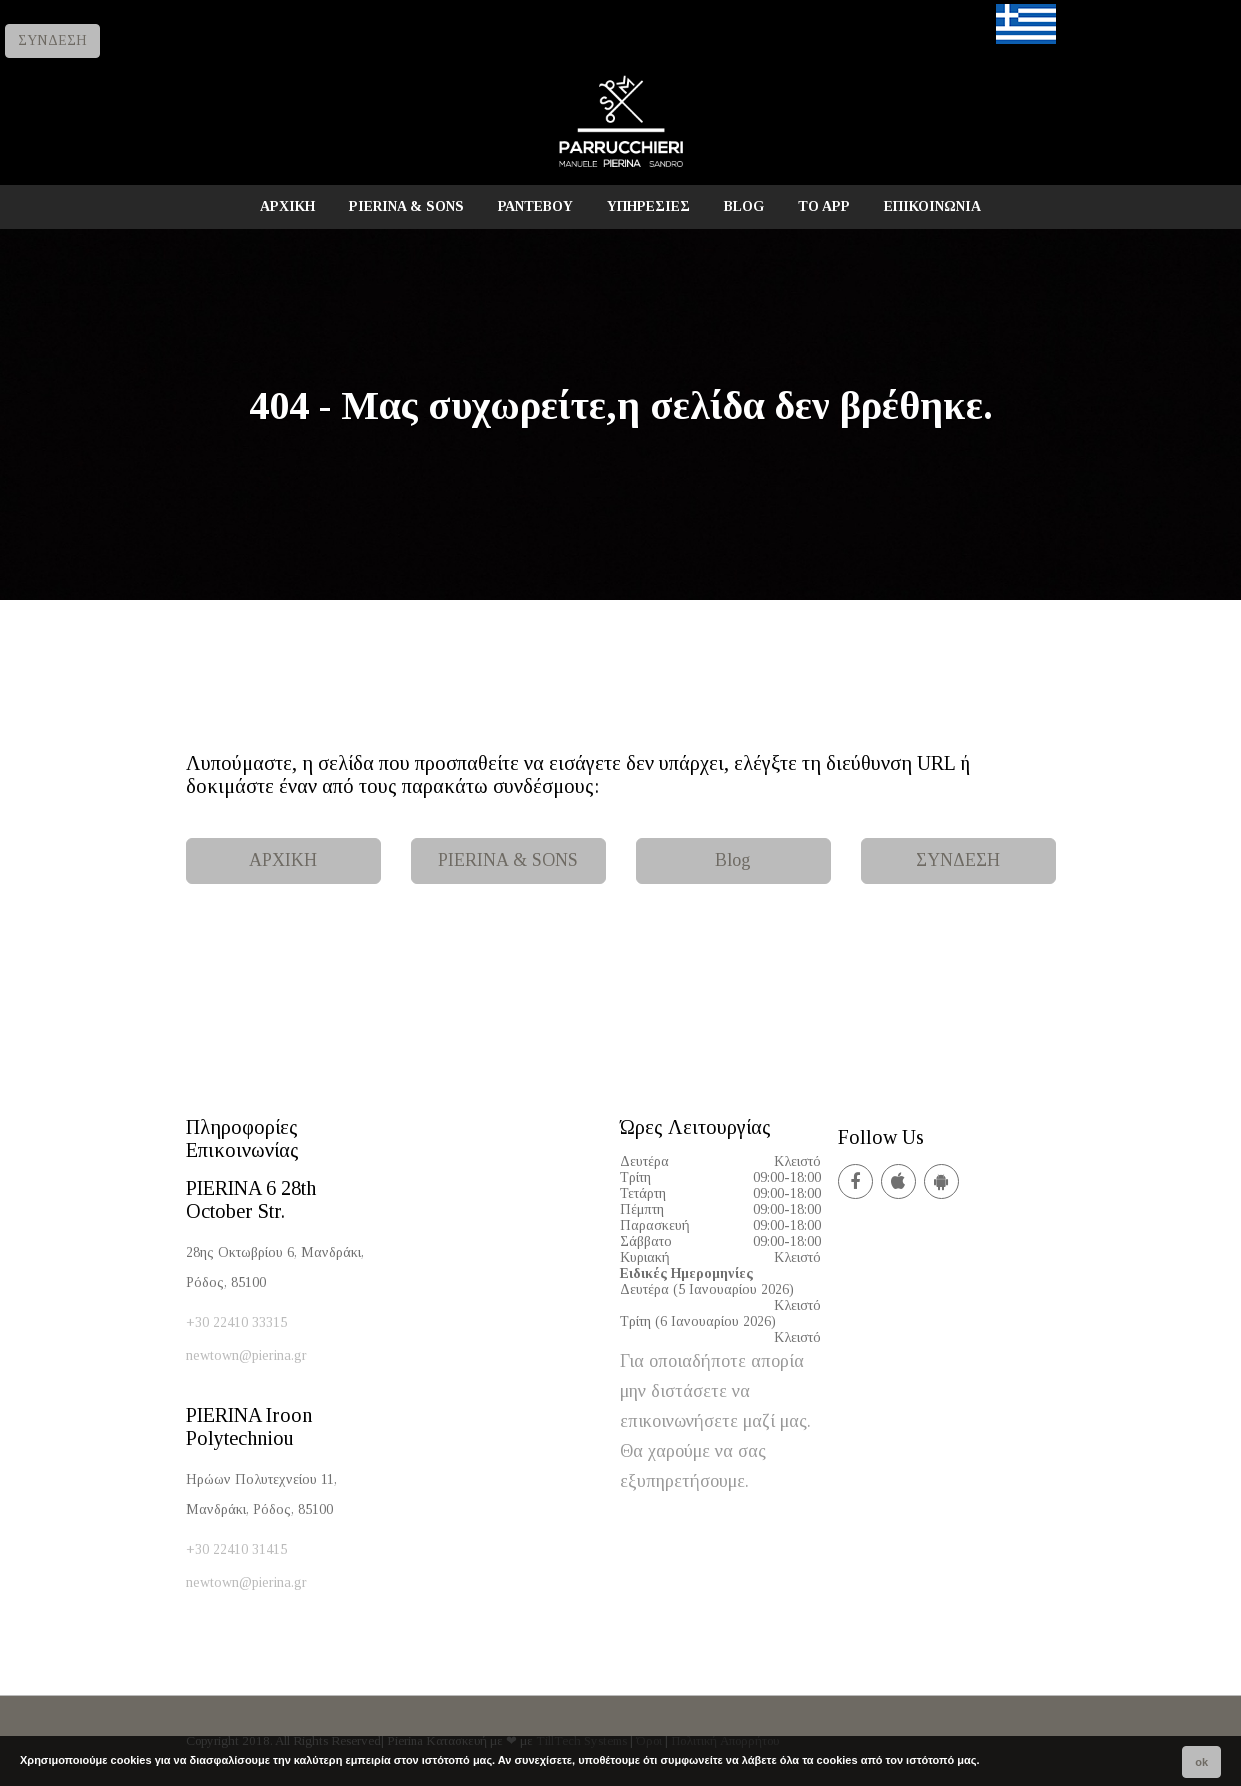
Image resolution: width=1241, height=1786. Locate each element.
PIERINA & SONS (406, 206)
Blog (733, 860)
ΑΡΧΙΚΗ (287, 206)
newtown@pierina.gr (246, 1355)
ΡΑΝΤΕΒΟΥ (535, 206)
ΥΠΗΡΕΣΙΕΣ (648, 206)
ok (1201, 1762)
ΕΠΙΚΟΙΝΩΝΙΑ (932, 206)
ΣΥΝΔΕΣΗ (52, 40)
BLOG (744, 206)
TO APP (824, 206)
